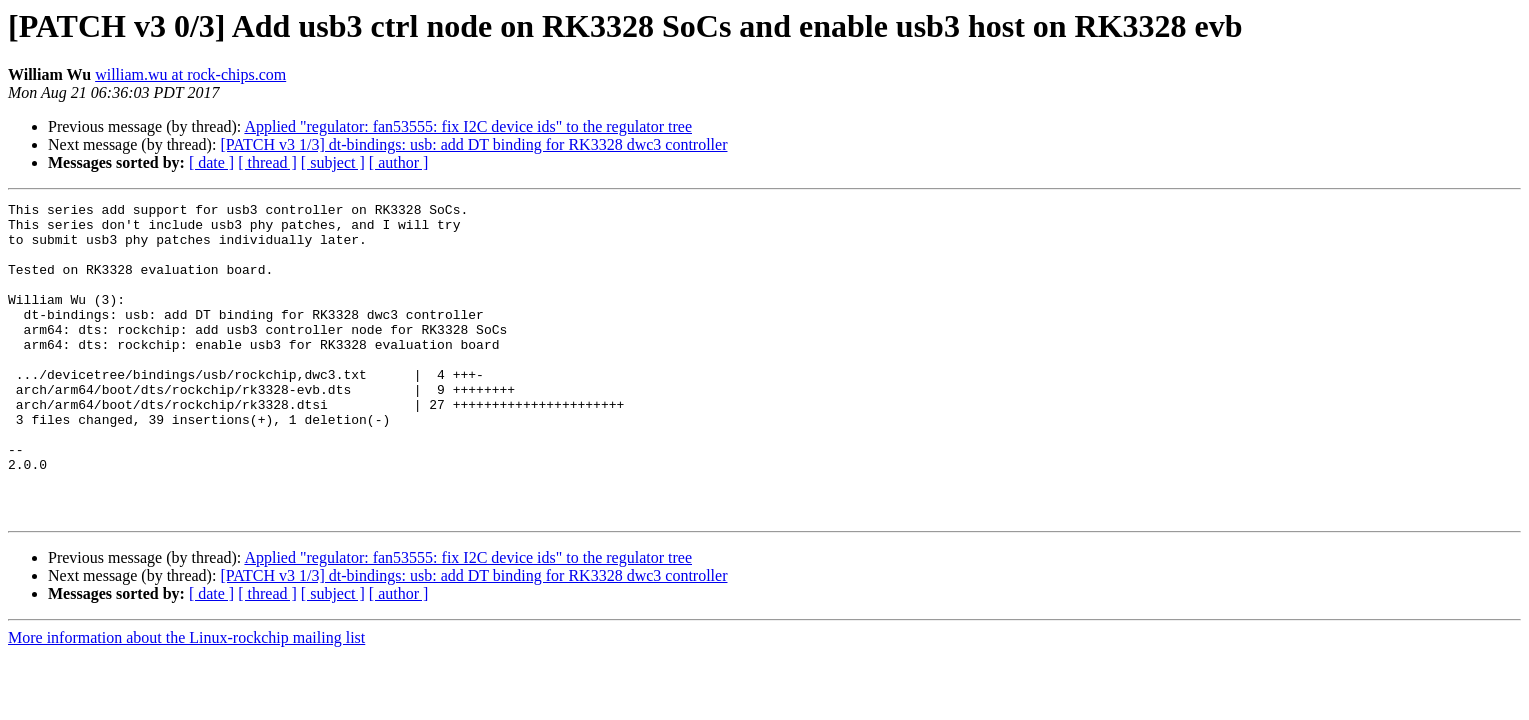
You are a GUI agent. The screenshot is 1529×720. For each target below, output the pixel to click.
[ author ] (399, 162)
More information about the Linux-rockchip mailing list (186, 700)
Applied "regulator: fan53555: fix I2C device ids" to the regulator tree (468, 126)
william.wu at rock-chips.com (190, 74)
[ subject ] (333, 162)
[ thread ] (267, 162)
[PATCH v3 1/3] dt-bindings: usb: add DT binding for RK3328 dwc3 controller (473, 144)
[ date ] (211, 162)
